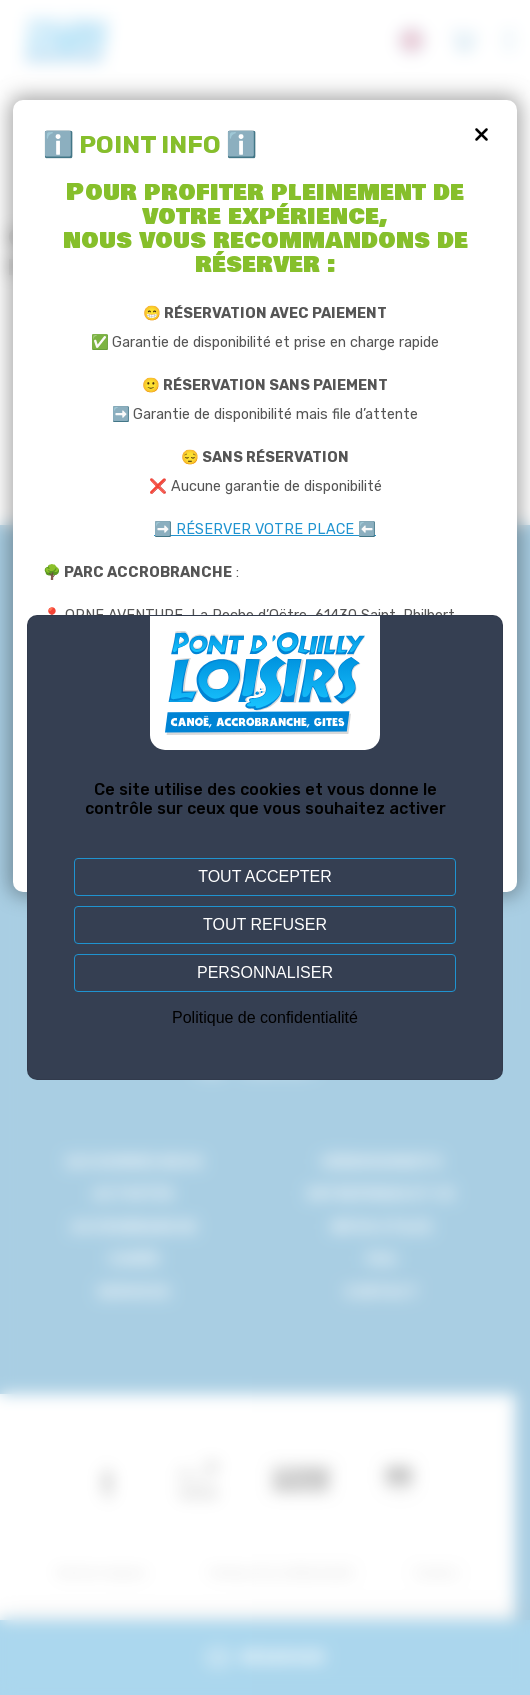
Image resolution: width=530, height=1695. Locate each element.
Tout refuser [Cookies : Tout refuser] (265, 924)
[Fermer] (482, 135)
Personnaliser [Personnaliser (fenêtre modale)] (265, 972)
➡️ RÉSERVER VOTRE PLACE (256, 529)
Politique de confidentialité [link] (265, 1017)
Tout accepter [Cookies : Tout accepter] (265, 876)
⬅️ (367, 529)
